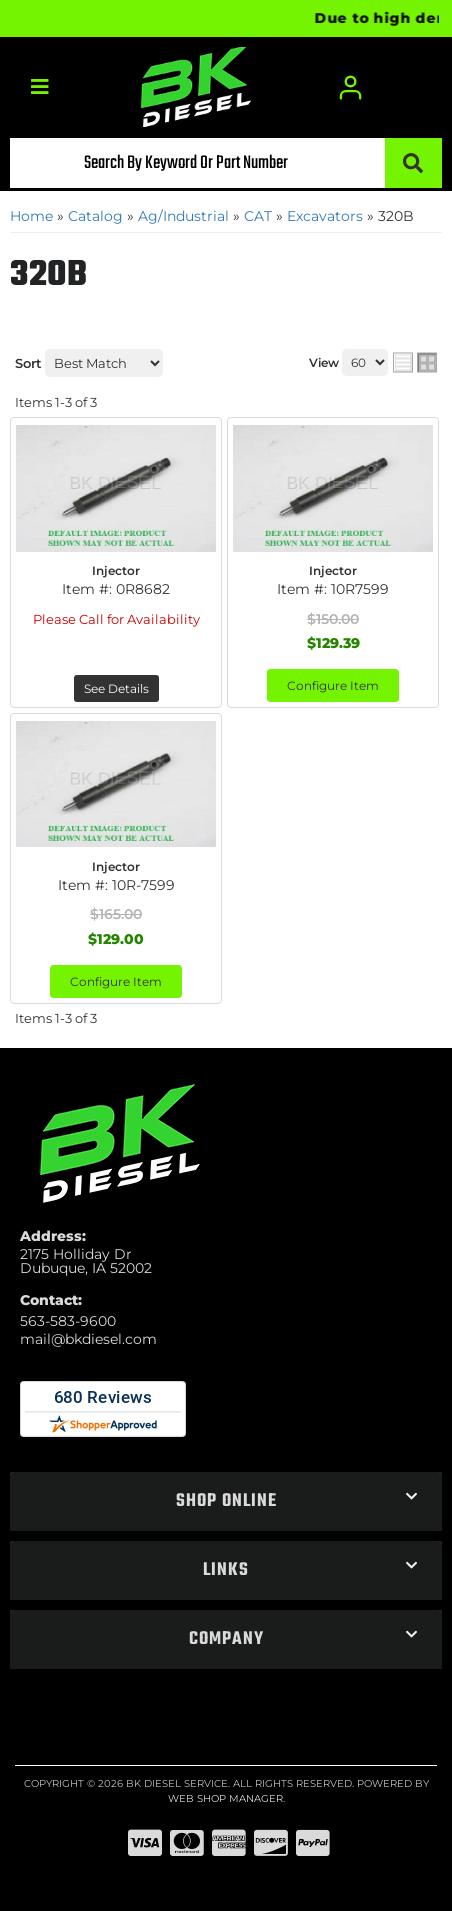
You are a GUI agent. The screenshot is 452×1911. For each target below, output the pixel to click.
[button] (226, 163)
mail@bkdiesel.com (88, 1339)
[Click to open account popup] (350, 87)
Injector (116, 570)
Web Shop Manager (225, 1798)
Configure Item (333, 685)
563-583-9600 (68, 1321)
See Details (116, 688)
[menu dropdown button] (39, 87)
